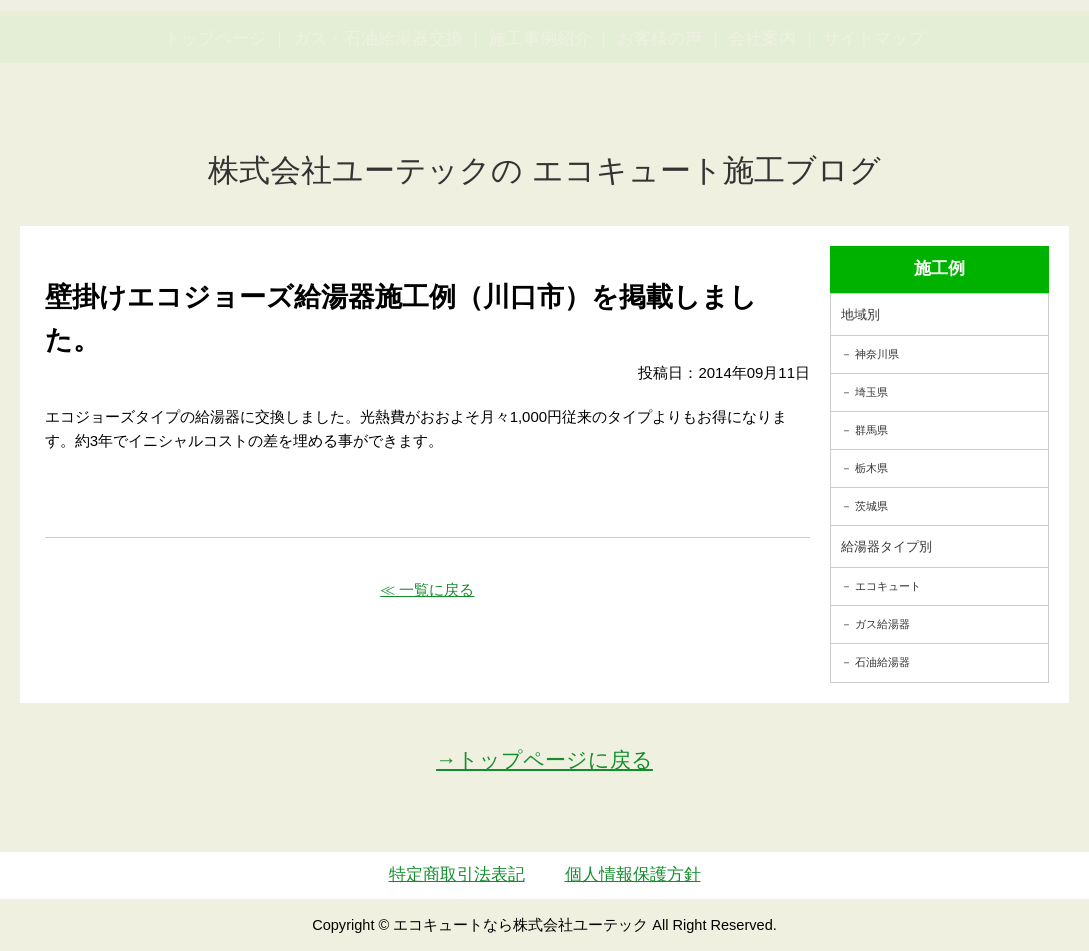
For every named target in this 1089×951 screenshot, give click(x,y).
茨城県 (871, 506)
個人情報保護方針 (633, 874)
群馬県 (871, 430)
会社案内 (762, 133)
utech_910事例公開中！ (389, 69)
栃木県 (871, 468)
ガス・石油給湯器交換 (378, 133)
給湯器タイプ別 (886, 546)
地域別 (860, 314)
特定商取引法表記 (457, 874)
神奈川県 (877, 354)
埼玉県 (871, 392)
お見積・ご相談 (1006, 55)
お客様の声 (659, 133)
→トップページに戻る (544, 759)
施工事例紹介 (540, 133)
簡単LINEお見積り (868, 55)
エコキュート (888, 586)
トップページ (215, 133)
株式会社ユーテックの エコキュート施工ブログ (544, 170)
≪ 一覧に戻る (427, 589)
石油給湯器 (882, 662)
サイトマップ (874, 133)
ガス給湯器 (882, 624)
